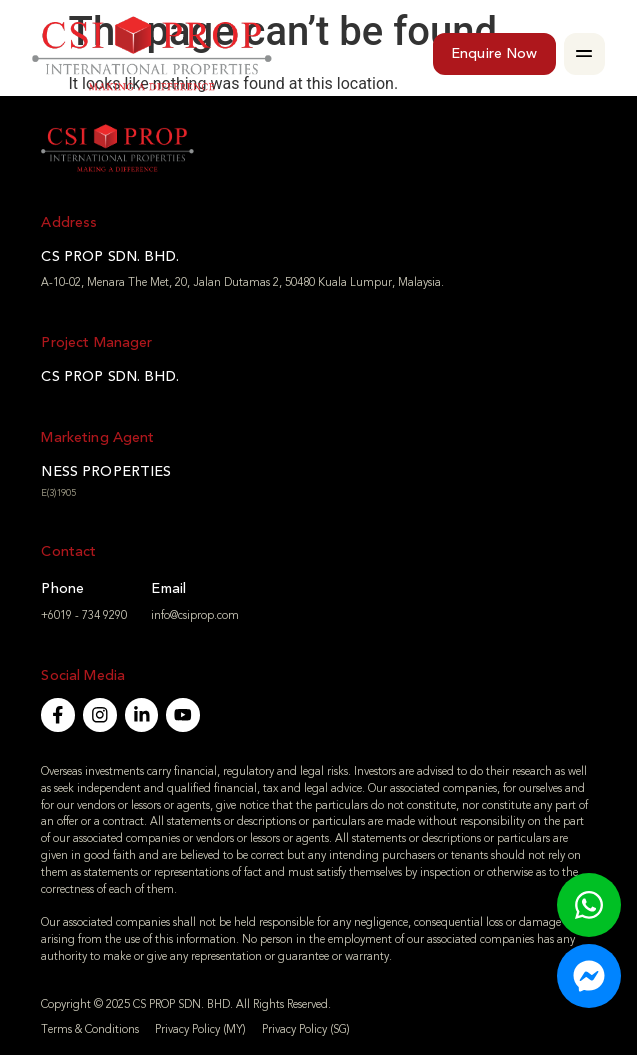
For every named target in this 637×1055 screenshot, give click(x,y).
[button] (585, 54)
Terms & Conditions (90, 1029)
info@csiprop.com (195, 615)
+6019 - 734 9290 (84, 615)
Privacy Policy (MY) (200, 1029)
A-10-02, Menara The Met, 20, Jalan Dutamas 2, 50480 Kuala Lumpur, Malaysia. (242, 282)
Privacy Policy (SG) (306, 1029)
